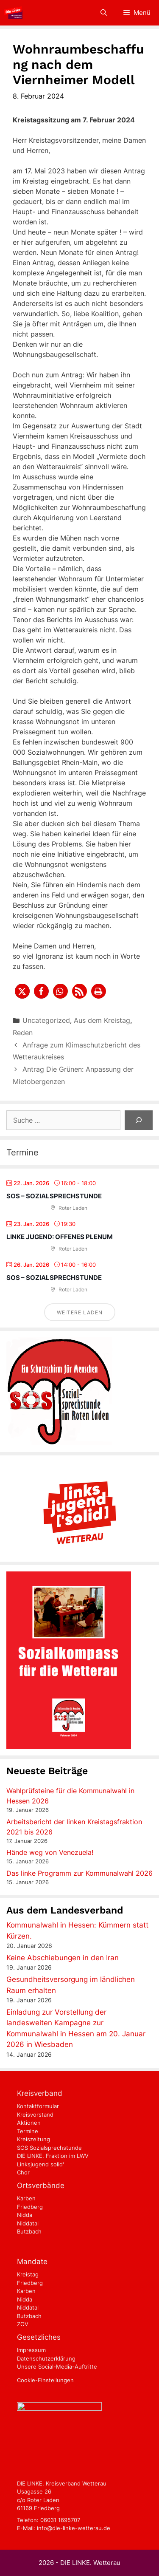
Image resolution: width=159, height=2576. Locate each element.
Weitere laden (80, 1312)
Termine (27, 2131)
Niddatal (28, 2223)
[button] (22, 991)
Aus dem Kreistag (102, 1020)
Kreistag (28, 2274)
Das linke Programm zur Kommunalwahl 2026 (79, 1873)
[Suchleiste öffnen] (103, 12)
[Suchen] (139, 1120)
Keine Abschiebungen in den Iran (62, 1957)
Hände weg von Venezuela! (49, 1852)
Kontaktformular (38, 2106)
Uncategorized (46, 1020)
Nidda (24, 2214)
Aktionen (29, 2122)
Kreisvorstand (35, 2114)
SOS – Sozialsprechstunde (54, 1196)
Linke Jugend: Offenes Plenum (59, 1237)
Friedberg (30, 2206)
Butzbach (29, 2231)
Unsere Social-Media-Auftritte (57, 2366)
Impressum (31, 2350)
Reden (23, 1032)
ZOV (22, 2324)
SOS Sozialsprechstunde (49, 2147)
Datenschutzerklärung (46, 2358)
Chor (23, 2172)
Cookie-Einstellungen (45, 2380)
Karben (26, 2198)
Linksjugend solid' (40, 2164)
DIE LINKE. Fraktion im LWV (53, 2155)
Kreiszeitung (33, 2139)
